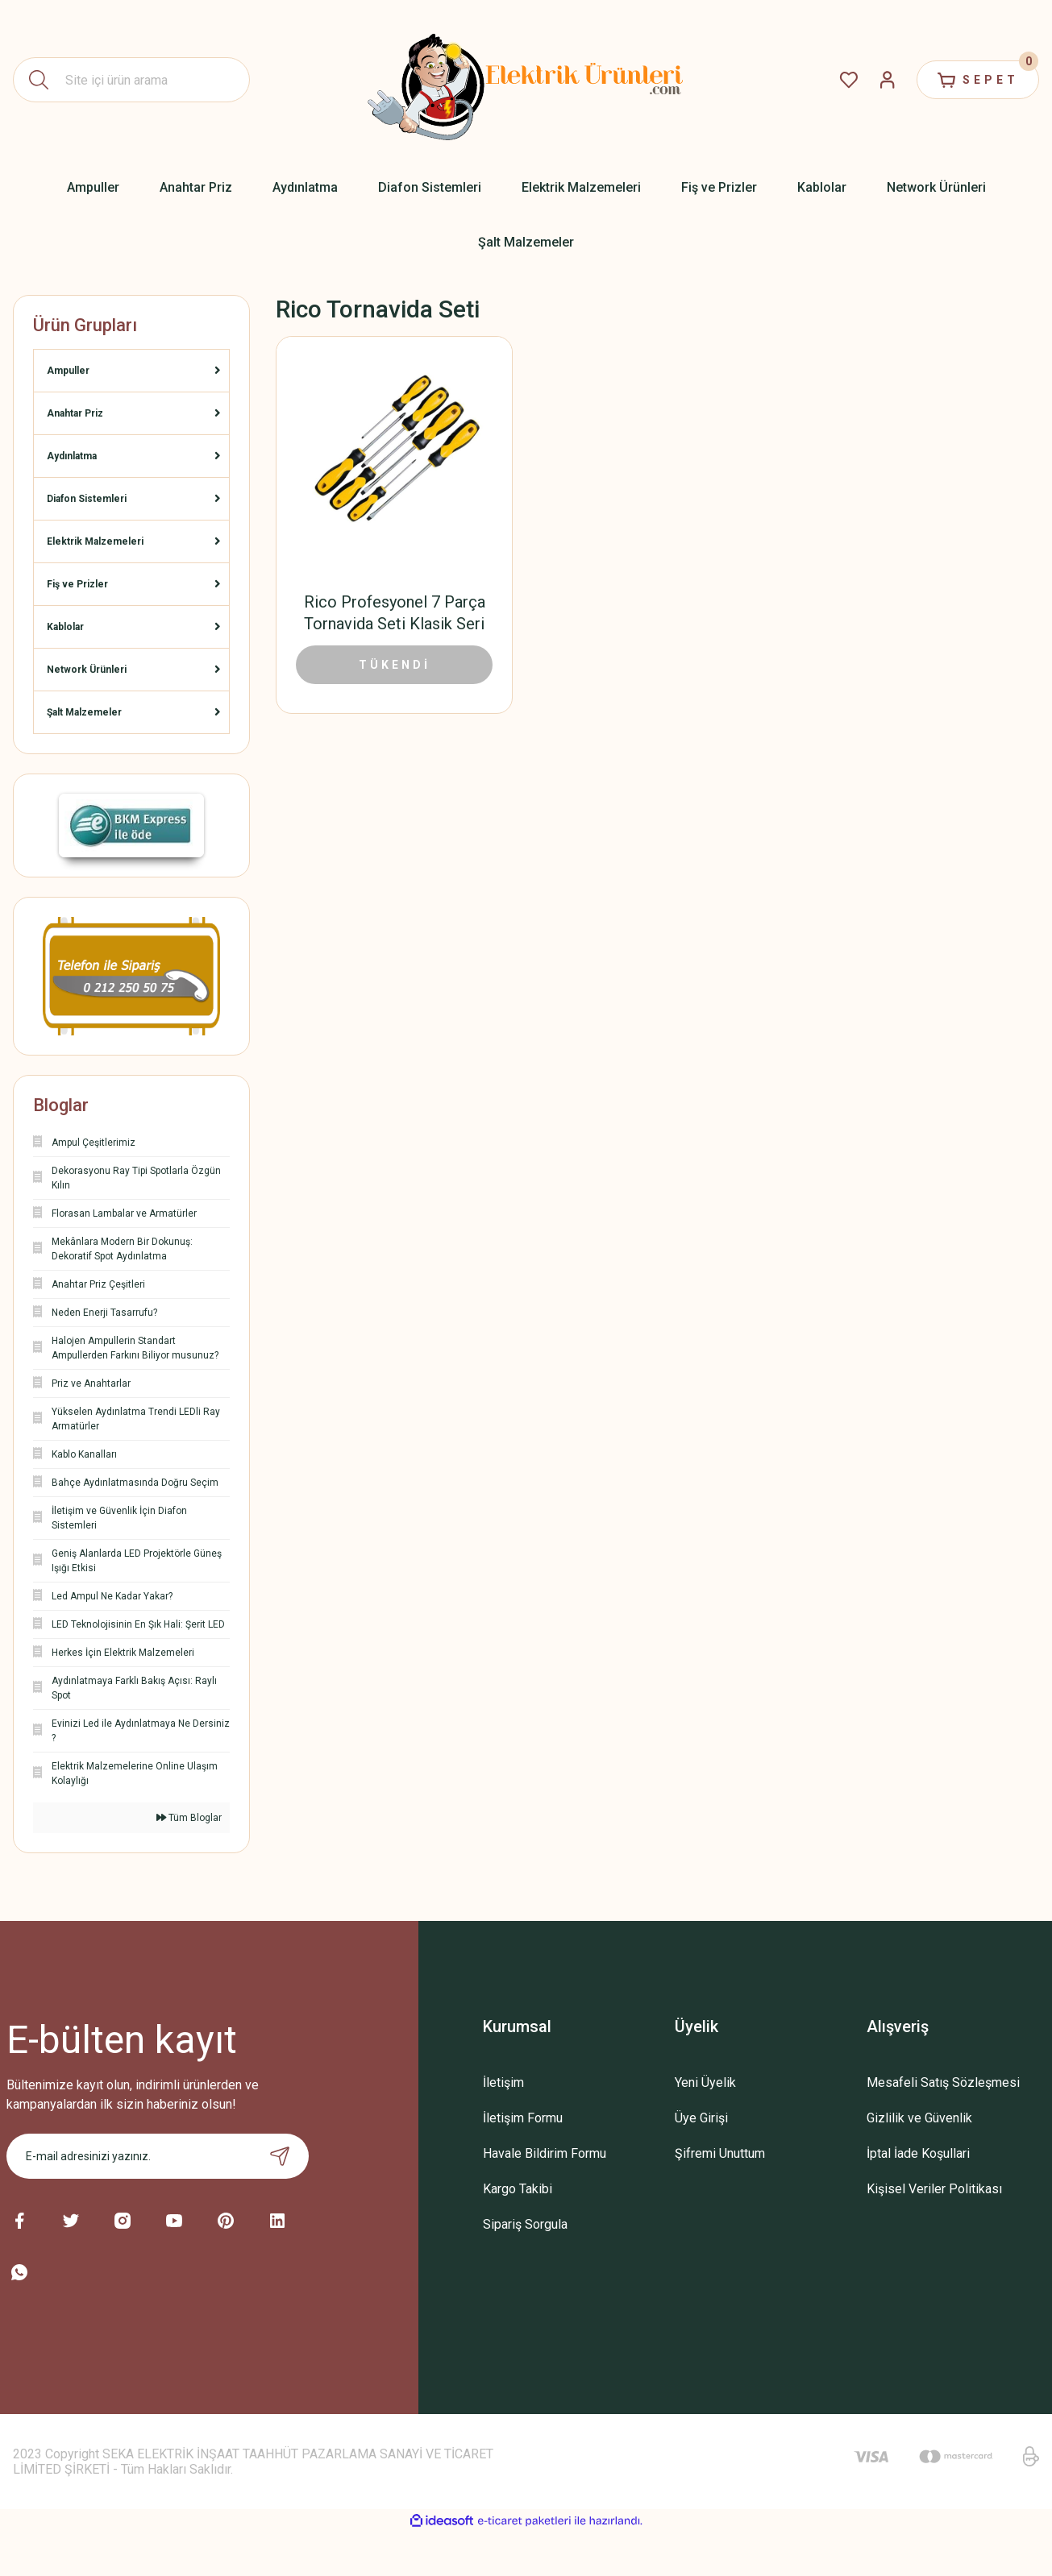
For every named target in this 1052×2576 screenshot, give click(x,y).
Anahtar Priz (75, 413)
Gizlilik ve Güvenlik (919, 2118)
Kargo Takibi (517, 2188)
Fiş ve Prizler (77, 584)
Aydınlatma (72, 456)
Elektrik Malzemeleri (95, 541)
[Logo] (526, 79)
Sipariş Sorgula (525, 2224)
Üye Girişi (701, 2118)
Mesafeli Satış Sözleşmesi (943, 2082)
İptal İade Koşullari (918, 2153)
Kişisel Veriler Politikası (934, 2188)
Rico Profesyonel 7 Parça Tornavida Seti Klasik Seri (394, 612)
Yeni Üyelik (705, 2082)
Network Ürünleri (87, 669)
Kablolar (65, 627)
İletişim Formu (523, 2118)
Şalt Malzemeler (84, 712)
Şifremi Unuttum (720, 2153)
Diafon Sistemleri (87, 498)
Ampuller (68, 370)
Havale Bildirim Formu (544, 2153)
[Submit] (280, 2156)
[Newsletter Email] (158, 2156)
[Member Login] (887, 79)
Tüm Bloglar (189, 1817)
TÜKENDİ (394, 664)
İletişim (503, 2082)
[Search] (131, 79)
